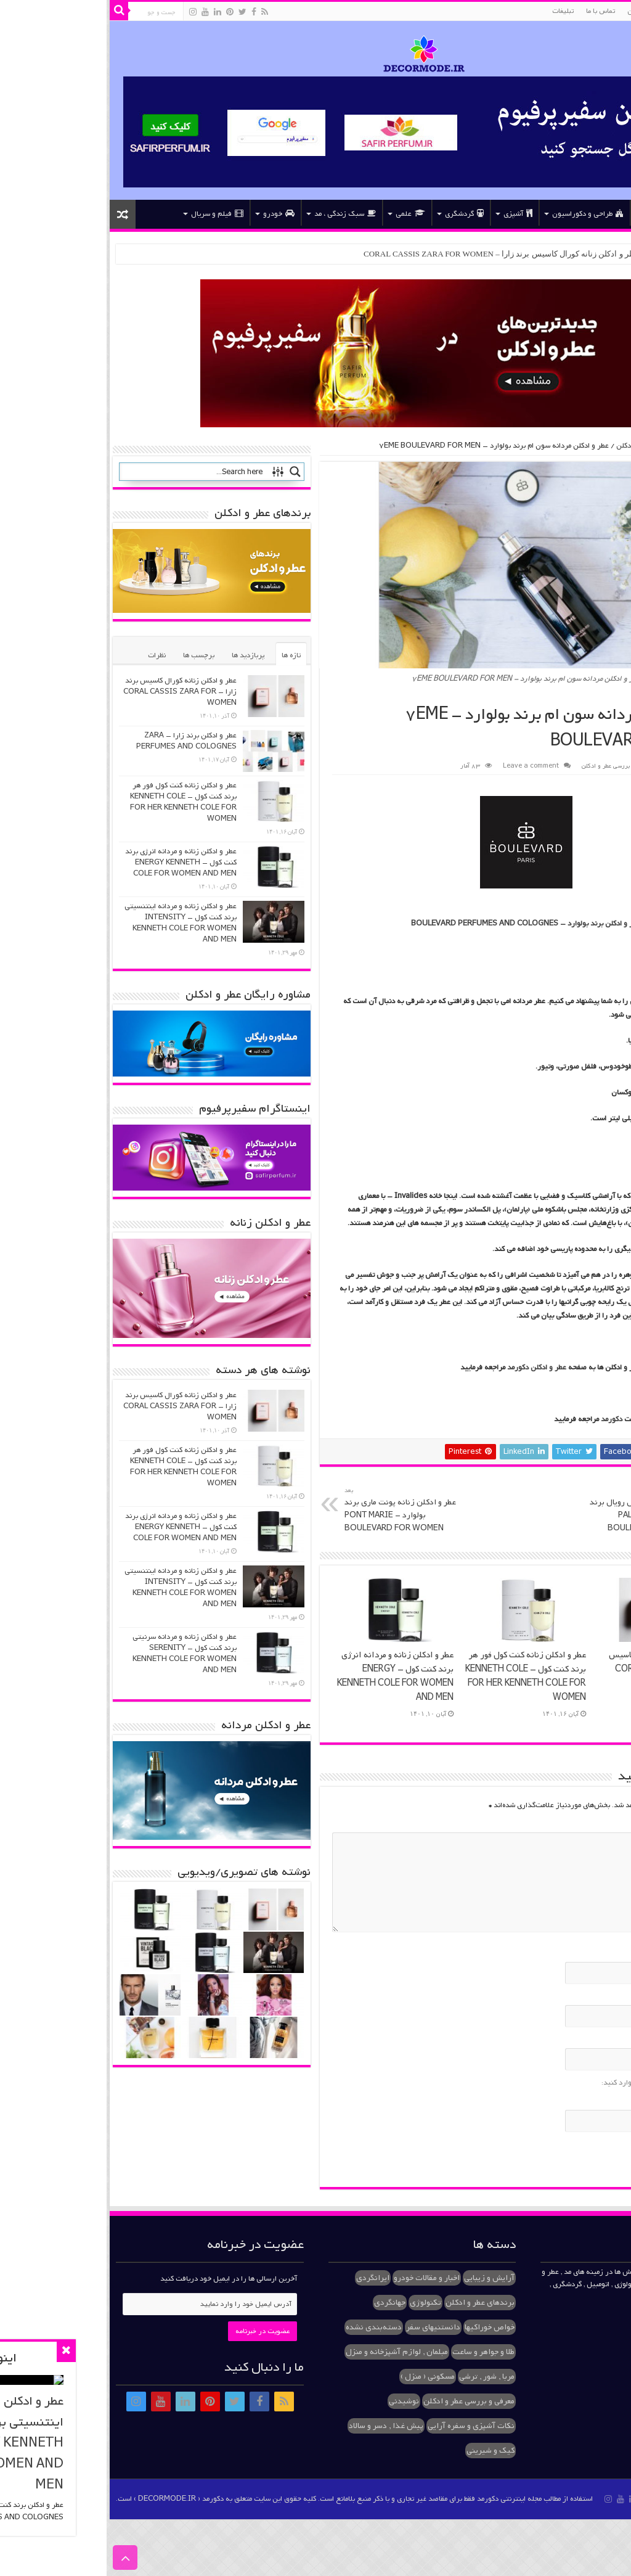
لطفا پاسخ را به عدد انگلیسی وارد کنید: (554, 2083)
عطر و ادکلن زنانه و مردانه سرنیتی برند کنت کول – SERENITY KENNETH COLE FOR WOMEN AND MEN (78, 1653)
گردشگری (357, 214)
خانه (606, 213)
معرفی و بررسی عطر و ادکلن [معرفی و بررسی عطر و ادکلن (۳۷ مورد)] (362, 2401)
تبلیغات (456, 11)
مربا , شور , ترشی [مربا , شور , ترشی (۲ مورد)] (380, 2376)
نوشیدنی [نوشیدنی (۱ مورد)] (297, 2401)
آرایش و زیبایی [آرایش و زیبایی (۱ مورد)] (382, 2277)
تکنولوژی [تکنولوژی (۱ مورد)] (319, 2302)
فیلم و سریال (110, 214)
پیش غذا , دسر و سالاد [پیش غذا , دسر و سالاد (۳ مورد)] (279, 2425)
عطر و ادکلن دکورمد (430, 1367)
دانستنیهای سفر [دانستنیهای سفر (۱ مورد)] (326, 2327)
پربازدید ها (141, 655)
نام (606, 1953)
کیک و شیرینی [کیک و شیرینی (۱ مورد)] (384, 2450)
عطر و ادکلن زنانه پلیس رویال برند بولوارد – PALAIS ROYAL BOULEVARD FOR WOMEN (537, 1510)
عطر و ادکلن (538, 11)
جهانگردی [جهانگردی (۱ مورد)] (283, 2302)
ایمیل (602, 1996)
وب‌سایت (599, 2039)
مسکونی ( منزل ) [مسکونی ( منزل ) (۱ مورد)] (321, 2376)
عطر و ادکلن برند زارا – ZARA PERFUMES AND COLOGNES (80, 741)
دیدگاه (603, 1824)
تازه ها (184, 655)
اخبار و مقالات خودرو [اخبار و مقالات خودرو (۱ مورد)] (320, 2277)
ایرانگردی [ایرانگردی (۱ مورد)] (266, 2277)
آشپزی (411, 214)
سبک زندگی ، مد (238, 214)
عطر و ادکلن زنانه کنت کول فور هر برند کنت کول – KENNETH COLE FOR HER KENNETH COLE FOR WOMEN (419, 1676)
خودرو (172, 214)
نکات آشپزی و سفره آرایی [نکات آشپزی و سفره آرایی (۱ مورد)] (364, 2425)
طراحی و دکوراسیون (481, 214)
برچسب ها (92, 655)
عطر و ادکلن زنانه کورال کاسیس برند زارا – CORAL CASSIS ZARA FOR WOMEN (395, 253)
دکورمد (505, 1419)
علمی (304, 214)
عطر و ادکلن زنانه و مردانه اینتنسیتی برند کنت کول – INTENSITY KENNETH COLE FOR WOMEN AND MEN (74, 923)
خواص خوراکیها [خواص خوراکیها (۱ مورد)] (383, 2327)
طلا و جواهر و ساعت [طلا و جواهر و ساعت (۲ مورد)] (377, 2351)
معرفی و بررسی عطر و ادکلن (552, 446)
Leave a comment (424, 766)
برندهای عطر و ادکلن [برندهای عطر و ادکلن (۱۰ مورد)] (373, 2302)
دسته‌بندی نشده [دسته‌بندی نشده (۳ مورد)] (267, 2327)
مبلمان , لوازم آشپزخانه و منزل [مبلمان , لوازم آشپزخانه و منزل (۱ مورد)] (290, 2351)
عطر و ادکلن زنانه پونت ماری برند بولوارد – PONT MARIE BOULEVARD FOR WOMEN (301, 1510)
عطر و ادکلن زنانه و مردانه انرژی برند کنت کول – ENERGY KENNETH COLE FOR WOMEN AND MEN (288, 1676)
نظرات (50, 655)
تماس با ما (493, 11)
